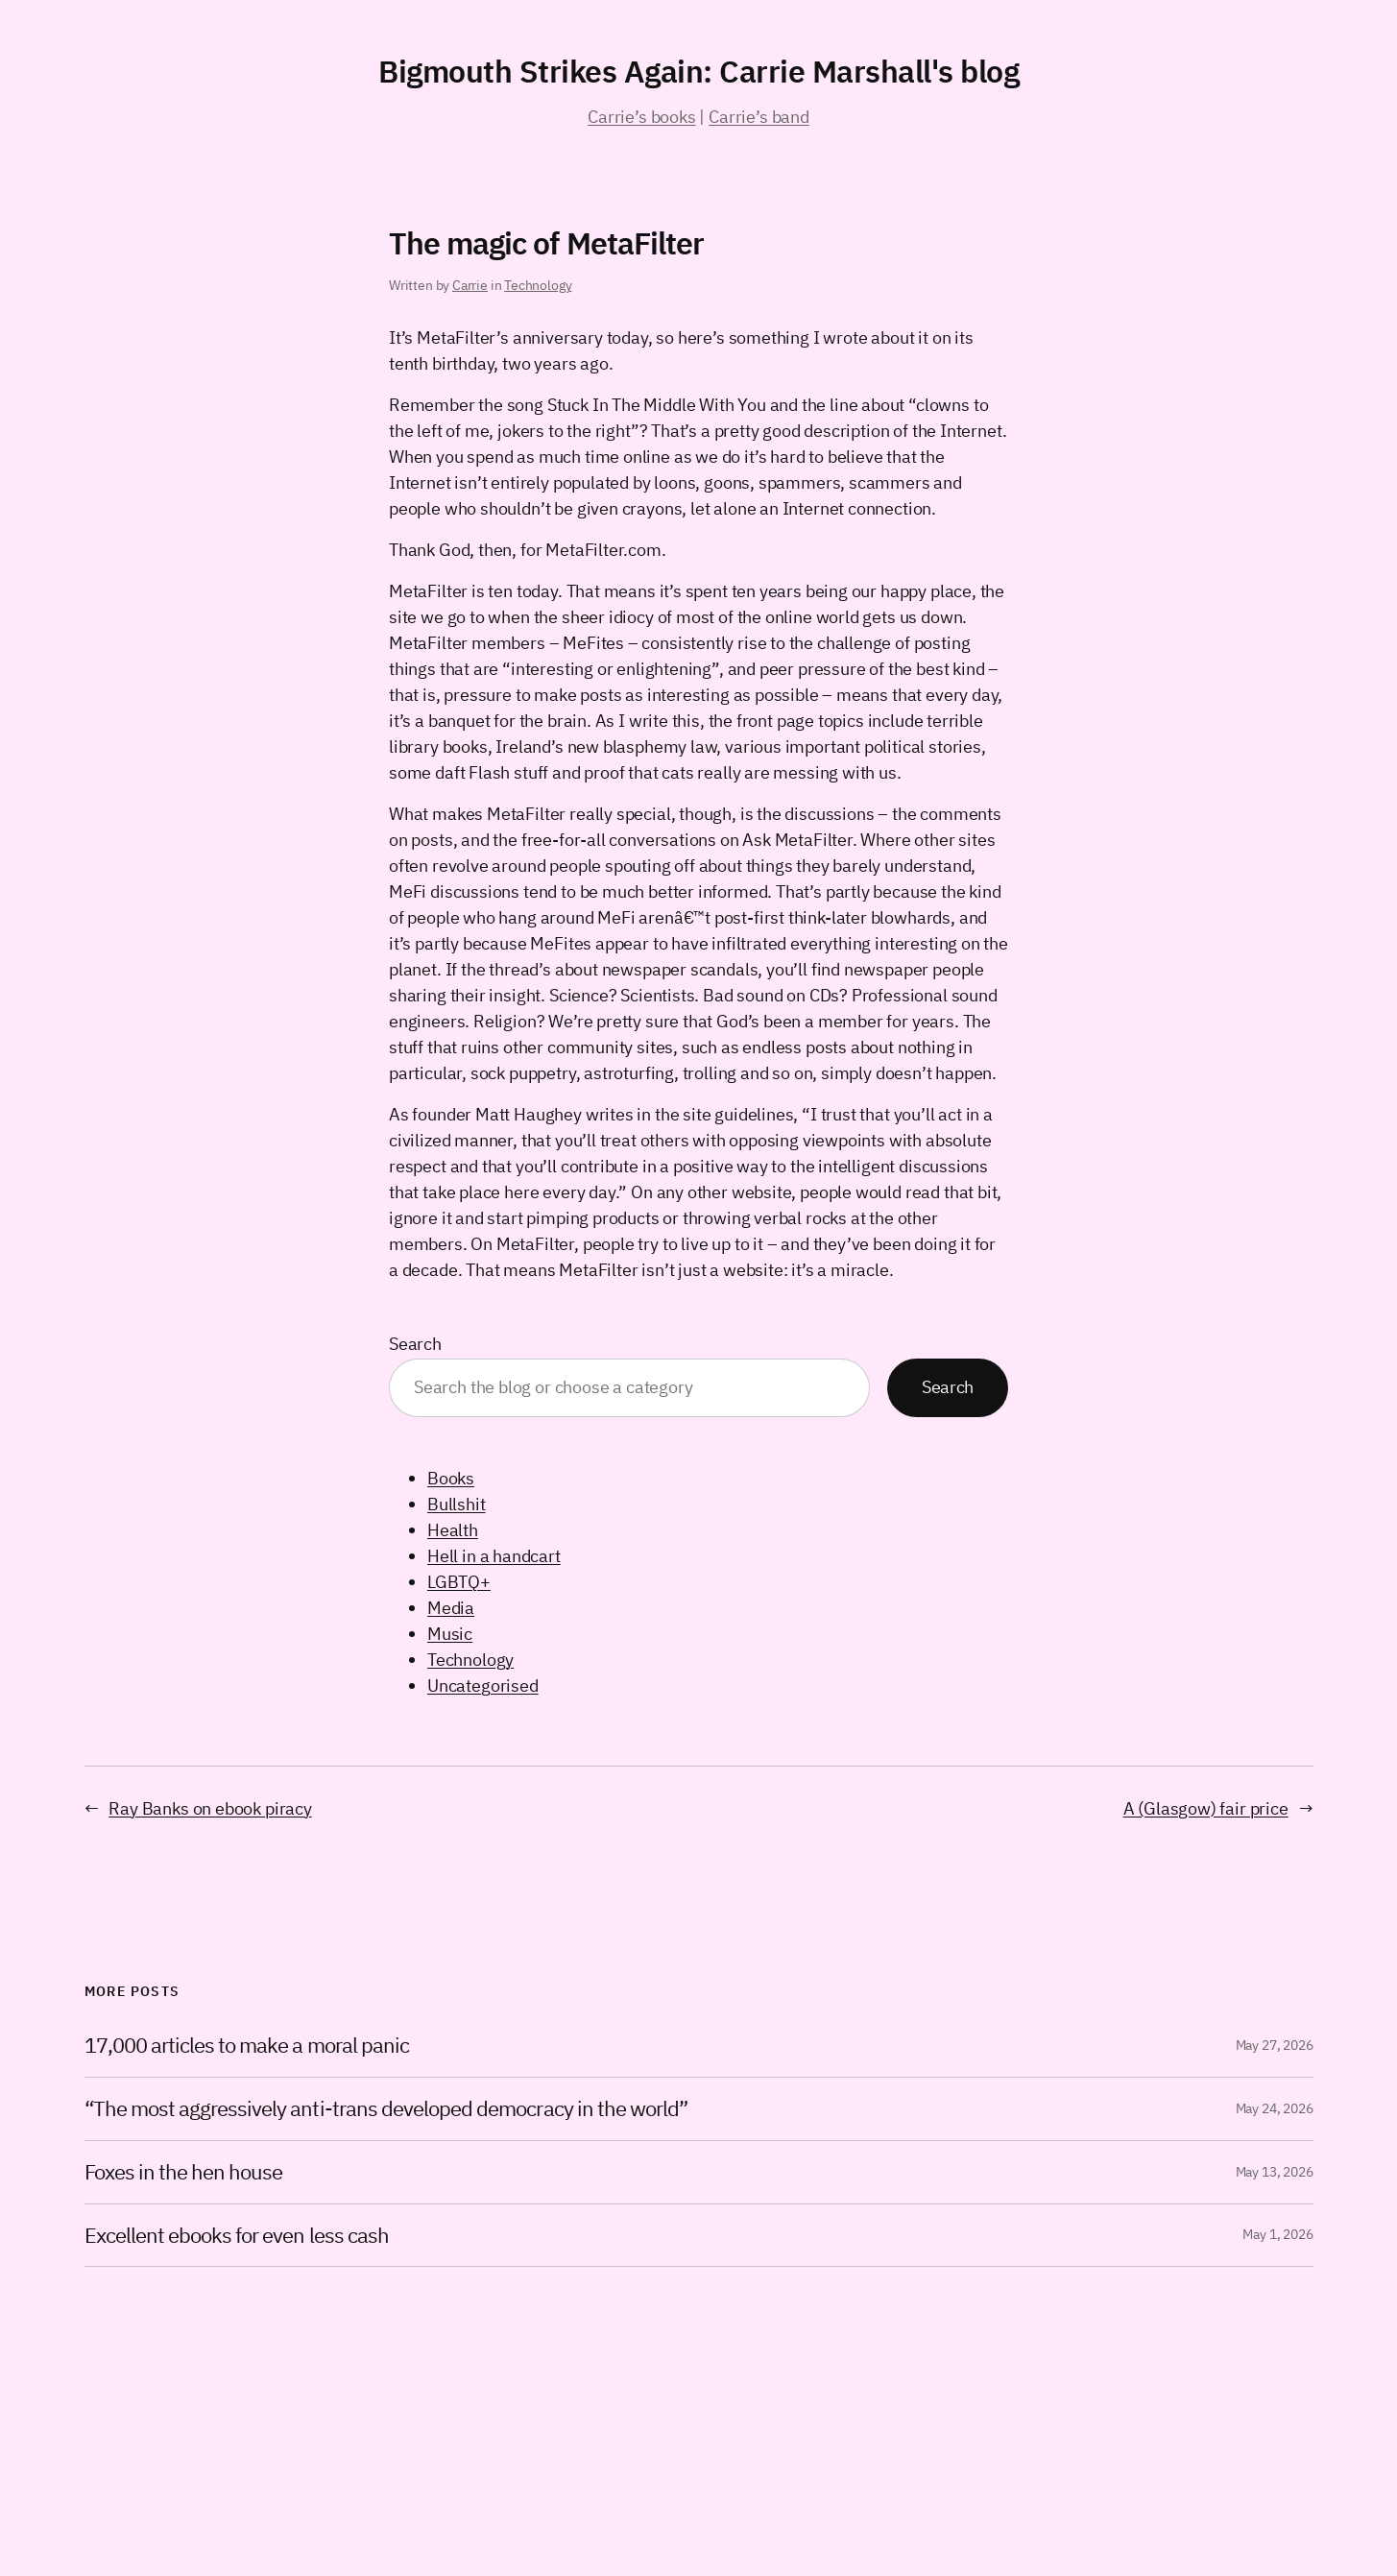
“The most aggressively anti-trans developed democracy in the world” (386, 2109)
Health (452, 1530)
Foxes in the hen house (183, 2172)
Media (450, 1608)
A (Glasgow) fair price (1206, 1808)
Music (449, 1634)
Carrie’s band (759, 117)
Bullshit (456, 1504)
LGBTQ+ (459, 1582)
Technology (537, 285)
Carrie (470, 285)
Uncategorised (483, 1685)
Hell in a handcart (494, 1556)
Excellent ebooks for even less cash (236, 2236)
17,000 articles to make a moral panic (246, 2046)
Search (415, 1344)
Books (450, 1478)
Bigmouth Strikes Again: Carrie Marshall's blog (698, 71)
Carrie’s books (641, 117)
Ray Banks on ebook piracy (210, 1808)
